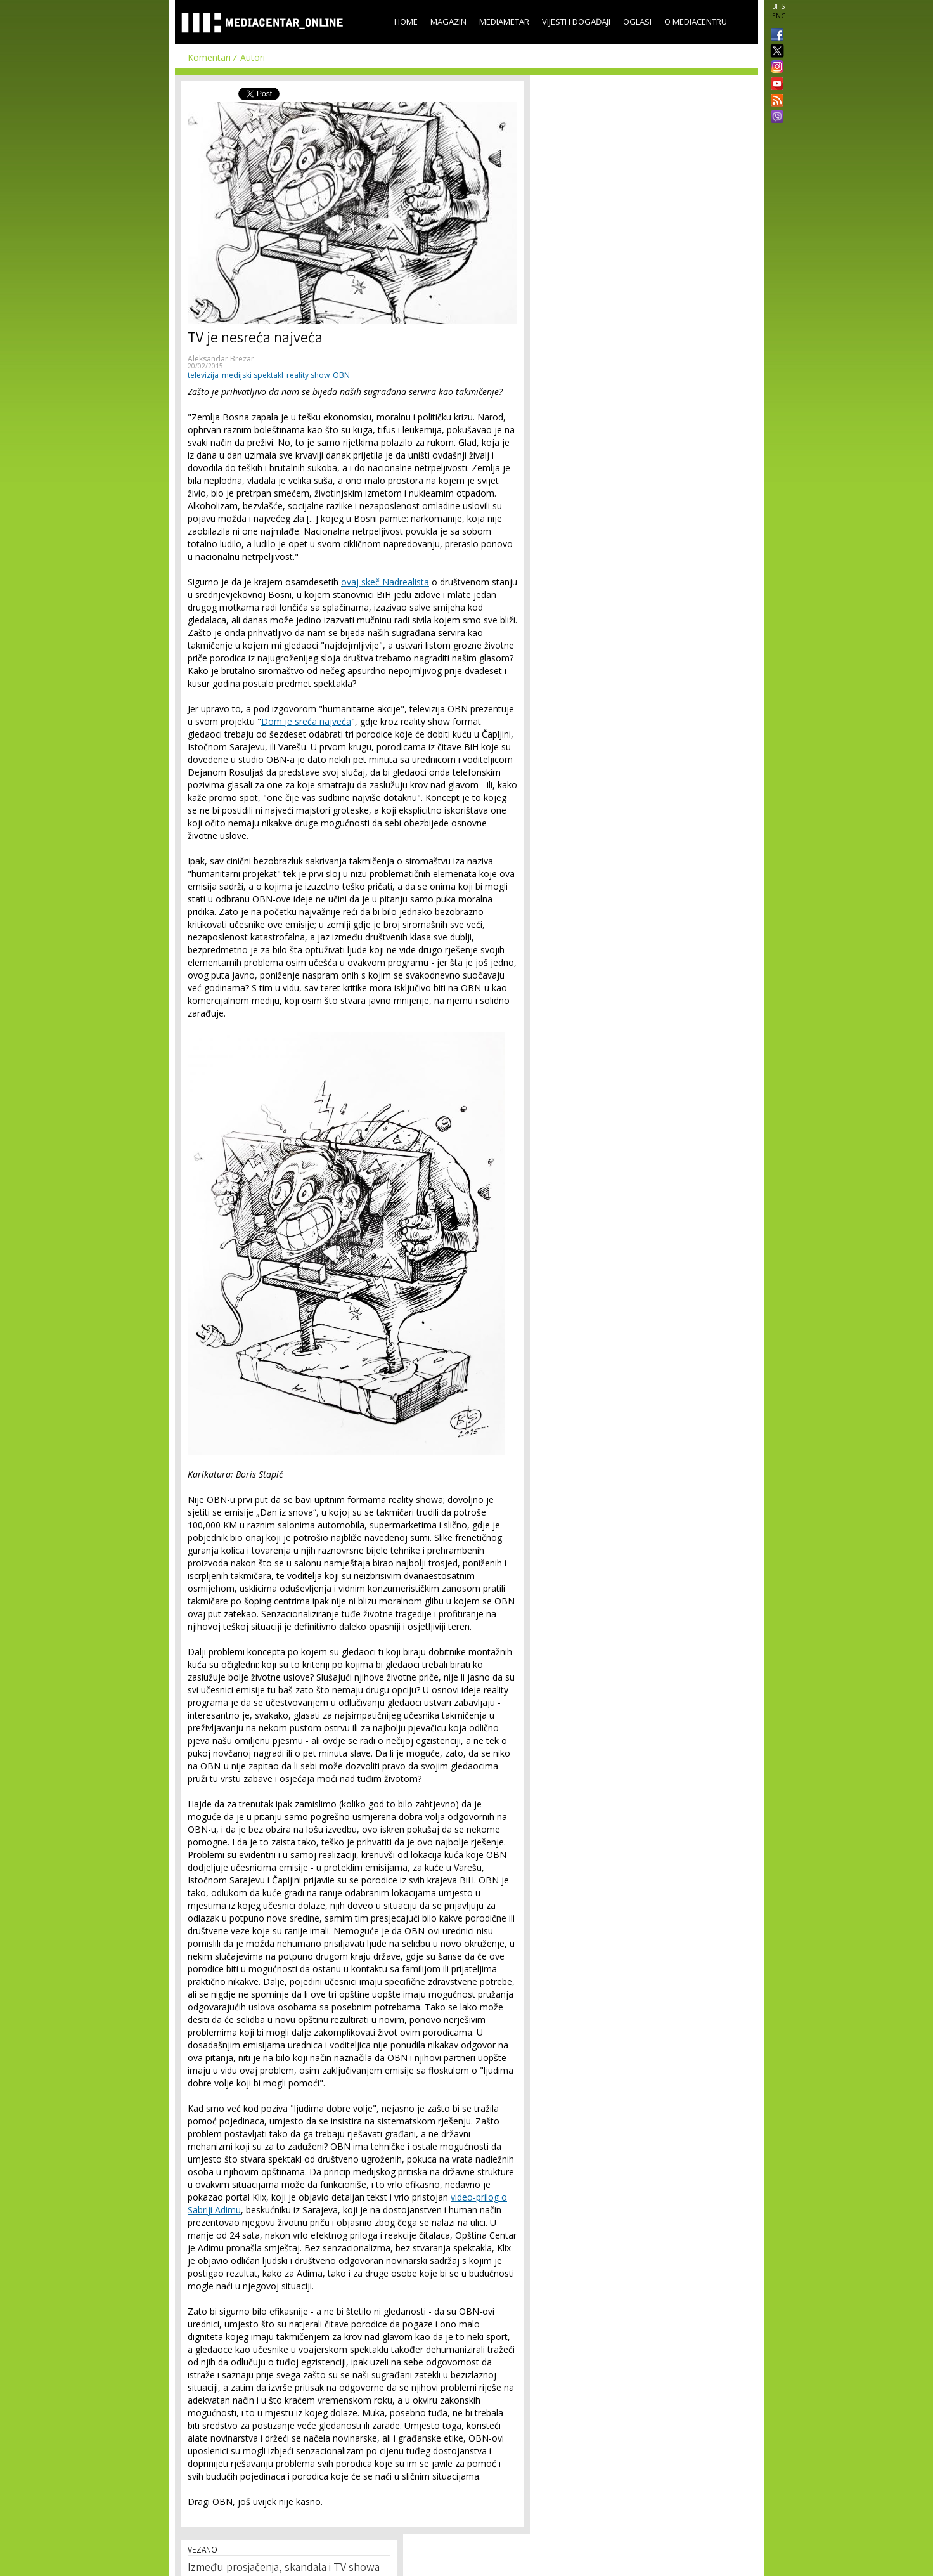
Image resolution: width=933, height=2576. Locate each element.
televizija (203, 375)
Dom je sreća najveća (306, 721)
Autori (252, 57)
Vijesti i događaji (576, 21)
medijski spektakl (252, 375)
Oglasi (637, 21)
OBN (341, 375)
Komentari (209, 57)
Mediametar (504, 21)
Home (406, 21)
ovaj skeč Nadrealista (385, 582)
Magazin (448, 21)
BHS (778, 6)
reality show (308, 375)
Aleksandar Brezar (221, 358)
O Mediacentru (695, 21)
